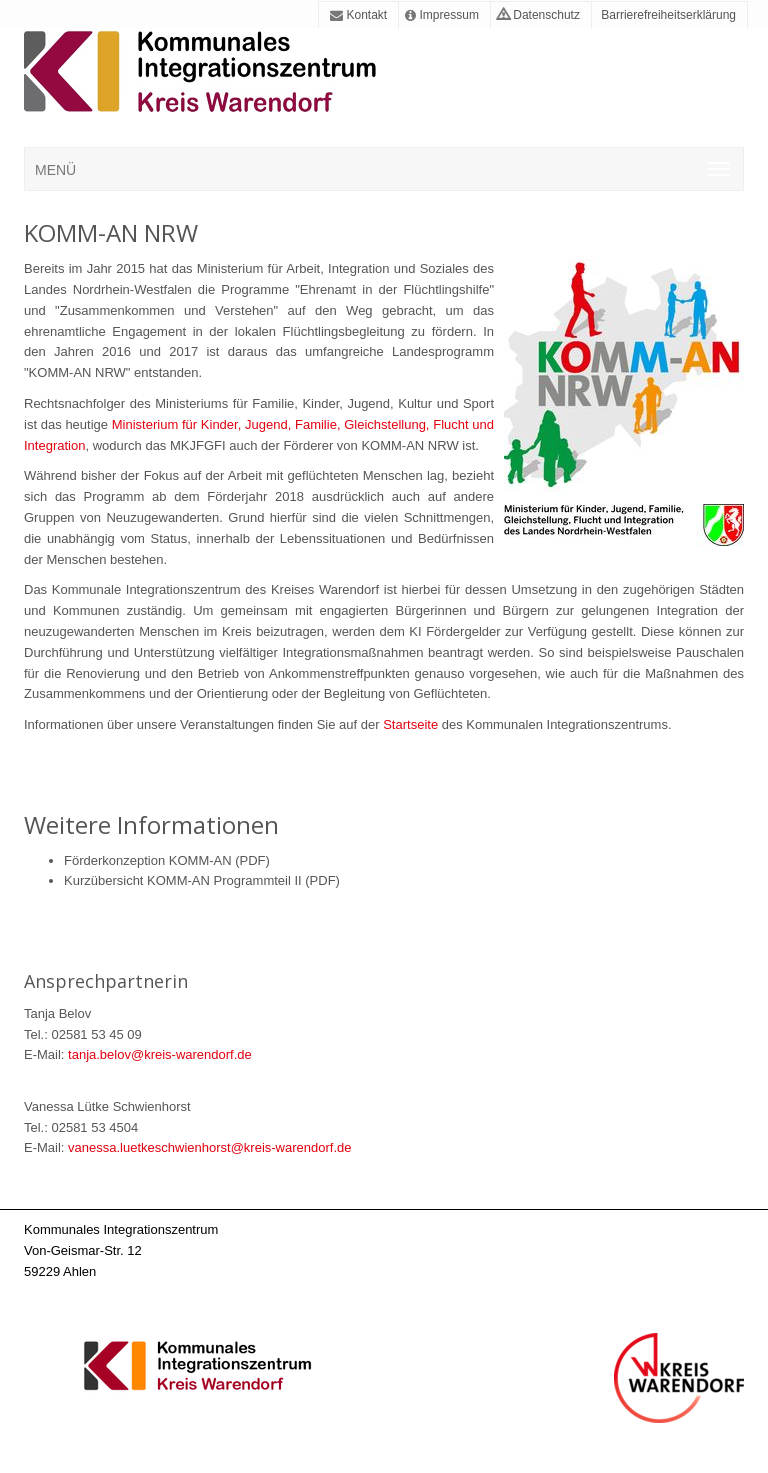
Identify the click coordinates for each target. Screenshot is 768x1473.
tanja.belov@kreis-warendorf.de (160, 1054)
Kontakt (358, 15)
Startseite (412, 724)
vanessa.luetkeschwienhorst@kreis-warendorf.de (209, 1147)
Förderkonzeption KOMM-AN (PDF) (167, 860)
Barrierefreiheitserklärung (667, 15)
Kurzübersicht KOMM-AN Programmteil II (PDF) (202, 880)
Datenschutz (538, 15)
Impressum (442, 15)
